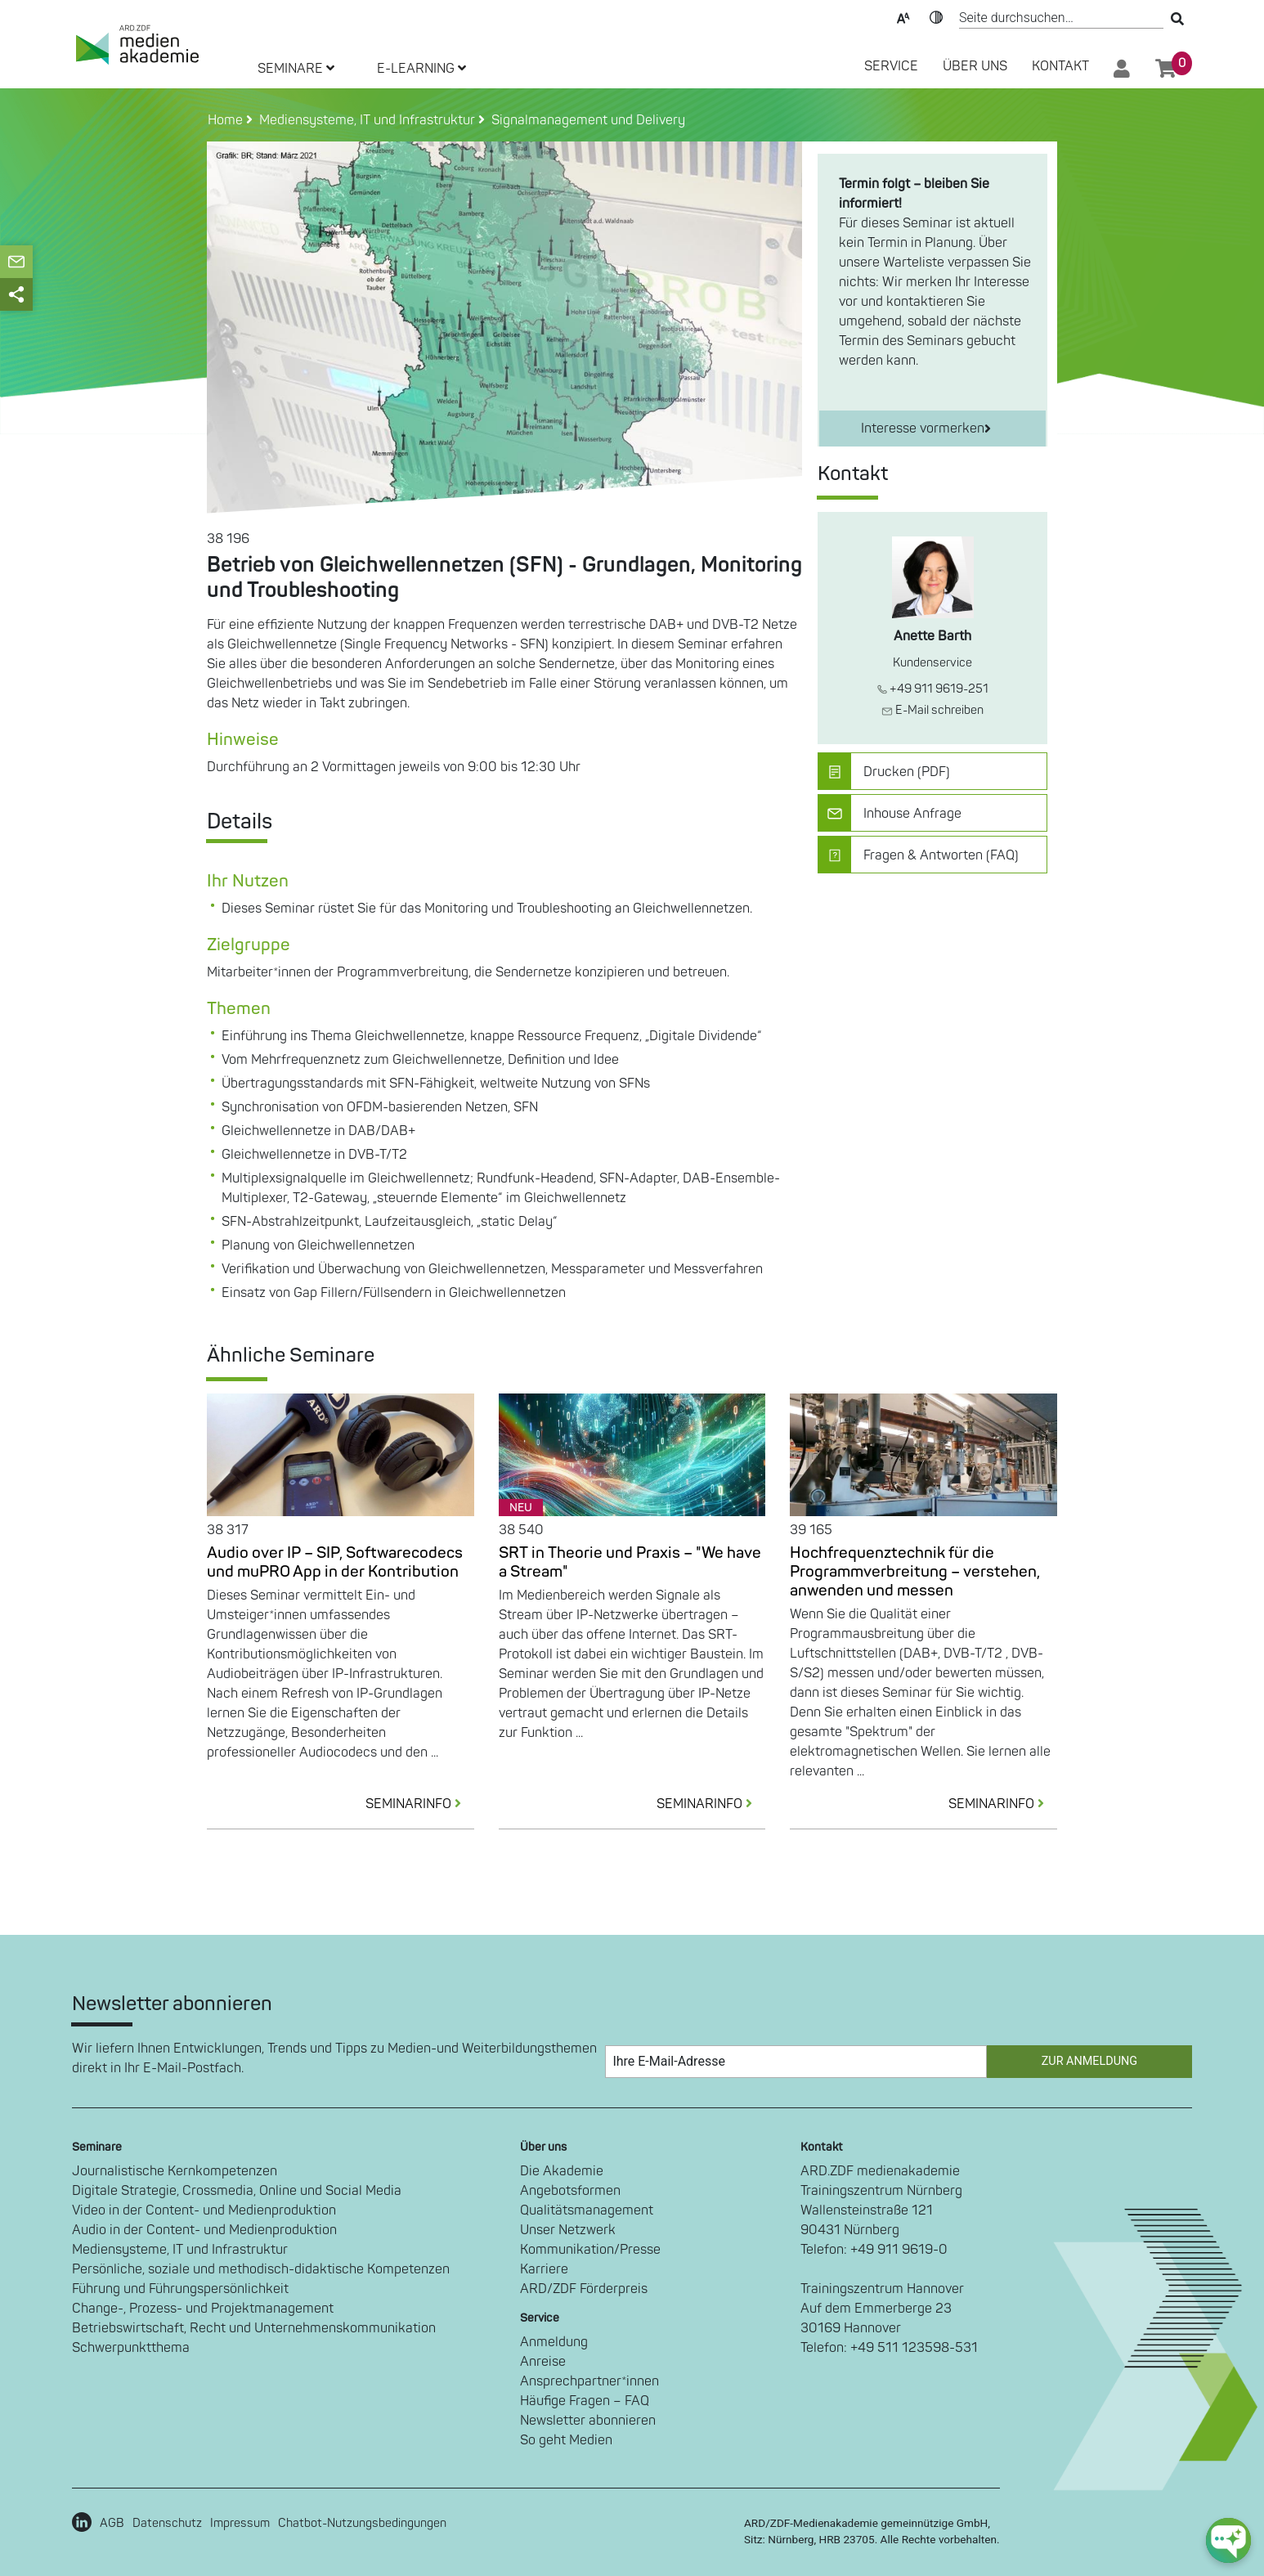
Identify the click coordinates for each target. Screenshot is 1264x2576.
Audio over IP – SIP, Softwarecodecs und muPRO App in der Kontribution (335, 1562)
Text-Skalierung (903, 16)
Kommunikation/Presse (590, 2250)
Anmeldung (554, 2342)
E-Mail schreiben (932, 710)
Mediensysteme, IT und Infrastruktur (180, 2250)
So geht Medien (566, 2440)
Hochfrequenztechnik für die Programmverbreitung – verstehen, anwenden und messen (915, 1571)
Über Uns (975, 66)
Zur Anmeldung (1089, 2061)
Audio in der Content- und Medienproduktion (204, 2230)
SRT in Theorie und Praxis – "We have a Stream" (630, 1562)
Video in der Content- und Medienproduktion (204, 2210)
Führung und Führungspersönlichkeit (180, 2289)
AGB (112, 2523)
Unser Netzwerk (568, 2230)
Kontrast (936, 16)
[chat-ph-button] (1228, 2540)
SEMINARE (296, 69)
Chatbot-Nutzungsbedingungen (362, 2523)
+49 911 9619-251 (932, 689)
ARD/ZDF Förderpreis (584, 2289)
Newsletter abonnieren (588, 2420)
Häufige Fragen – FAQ (584, 2401)
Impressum (240, 2523)
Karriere (544, 2269)
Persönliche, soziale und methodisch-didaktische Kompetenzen (261, 2269)
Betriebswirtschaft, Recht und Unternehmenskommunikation (254, 2328)
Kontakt (1060, 66)
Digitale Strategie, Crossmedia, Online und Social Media (236, 2191)
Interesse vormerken (926, 428)
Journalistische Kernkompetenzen (174, 2171)
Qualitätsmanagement (586, 2210)
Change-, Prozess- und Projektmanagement (203, 2308)
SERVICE (891, 66)
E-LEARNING (421, 69)
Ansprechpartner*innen (589, 2381)
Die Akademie (561, 2171)
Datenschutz (167, 2523)
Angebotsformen (570, 2191)
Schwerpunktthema (131, 2348)
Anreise (543, 2362)
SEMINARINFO (419, 1804)
